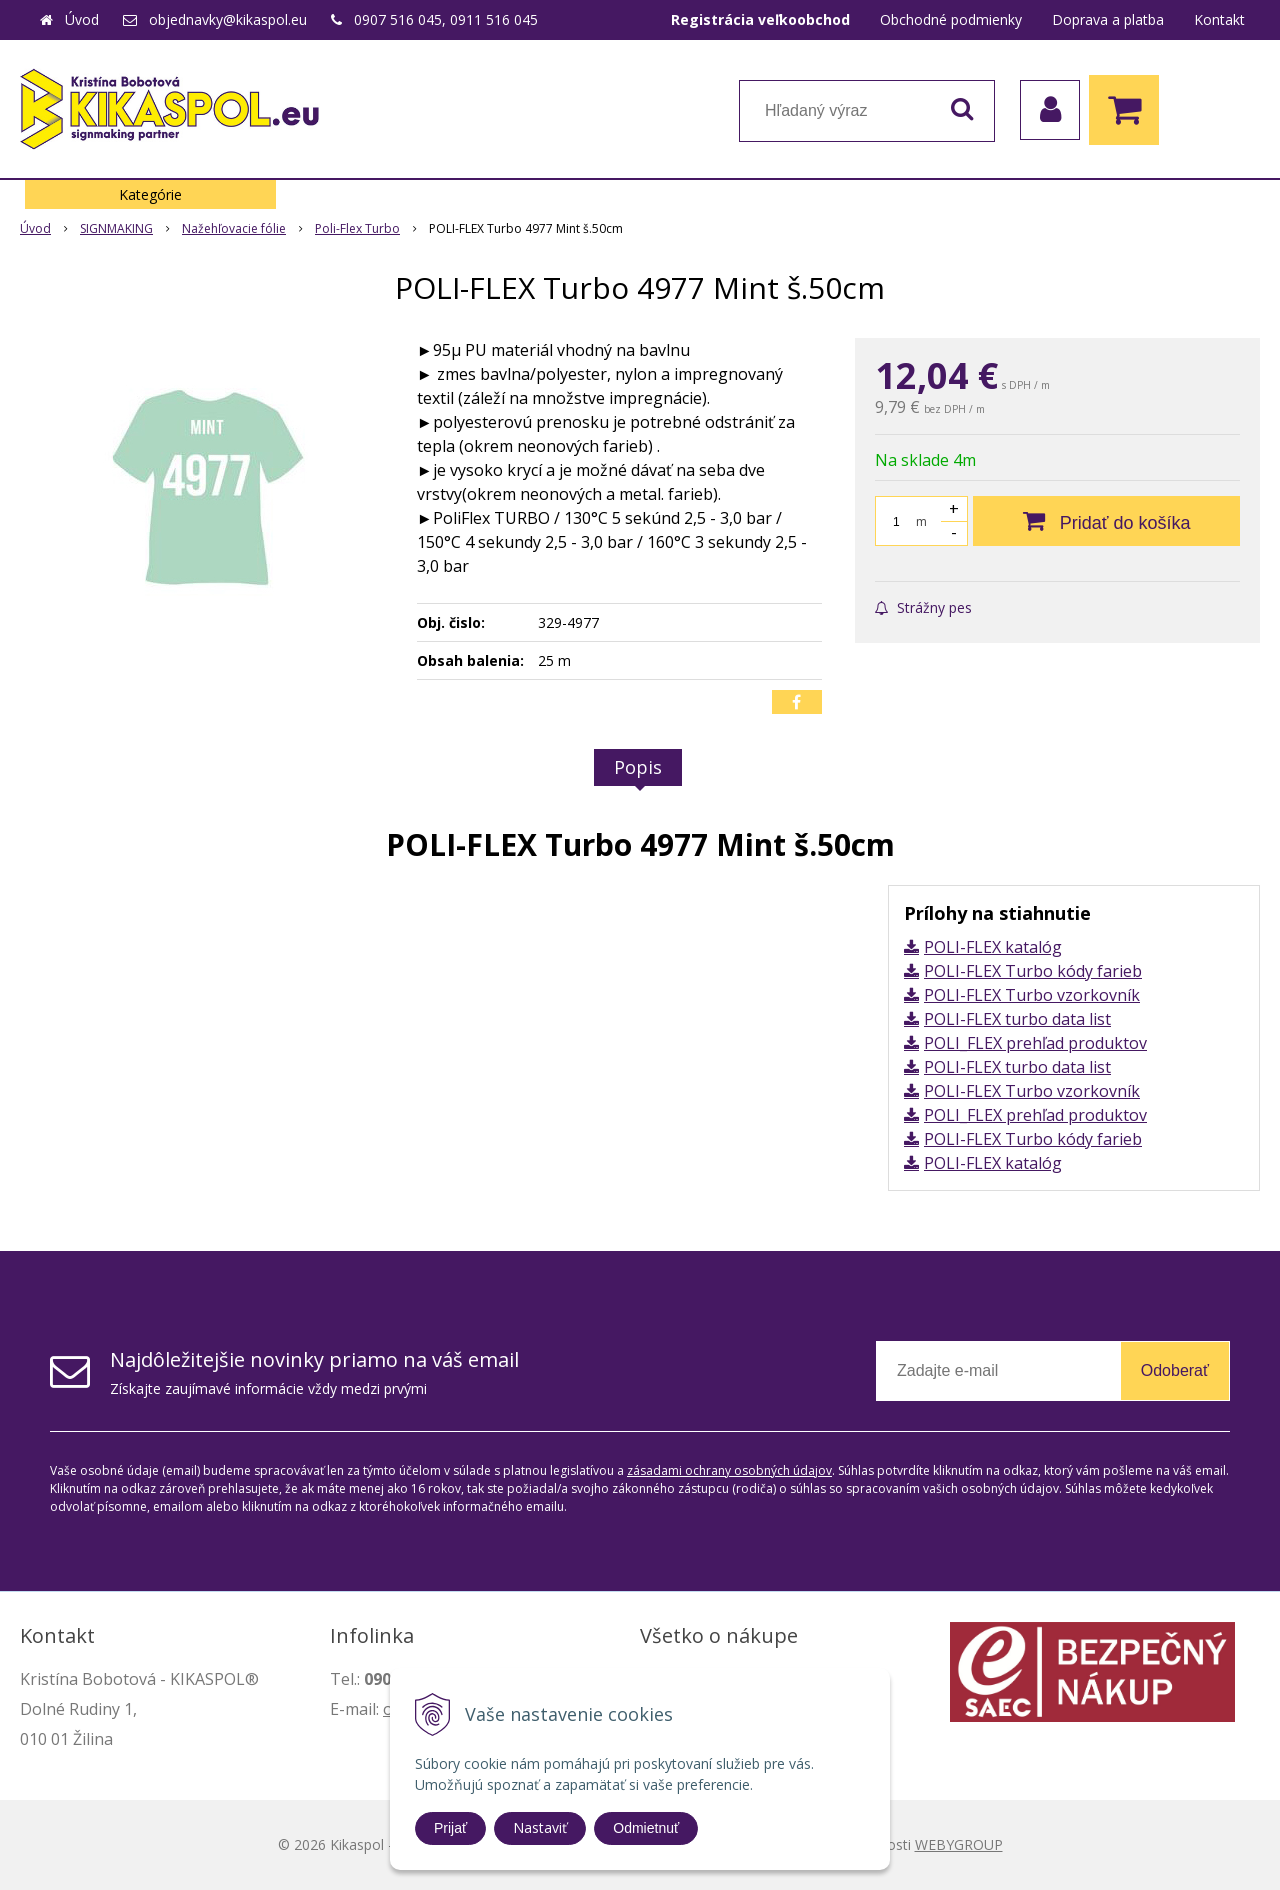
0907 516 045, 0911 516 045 (446, 19)
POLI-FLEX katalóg (993, 947)
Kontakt (1219, 19)
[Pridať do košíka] (1106, 521)
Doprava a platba (1108, 19)
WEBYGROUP (959, 1844)
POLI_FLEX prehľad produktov (1035, 1043)
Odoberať (1175, 1370)
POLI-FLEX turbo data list (1017, 1019)
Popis (638, 767)
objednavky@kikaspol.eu (228, 19)
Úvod (82, 19)
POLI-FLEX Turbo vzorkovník (1032, 995)
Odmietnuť (646, 1828)
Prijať (450, 1828)
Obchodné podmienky (951, 19)
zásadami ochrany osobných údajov (729, 1470)
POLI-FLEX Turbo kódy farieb (1033, 971)
